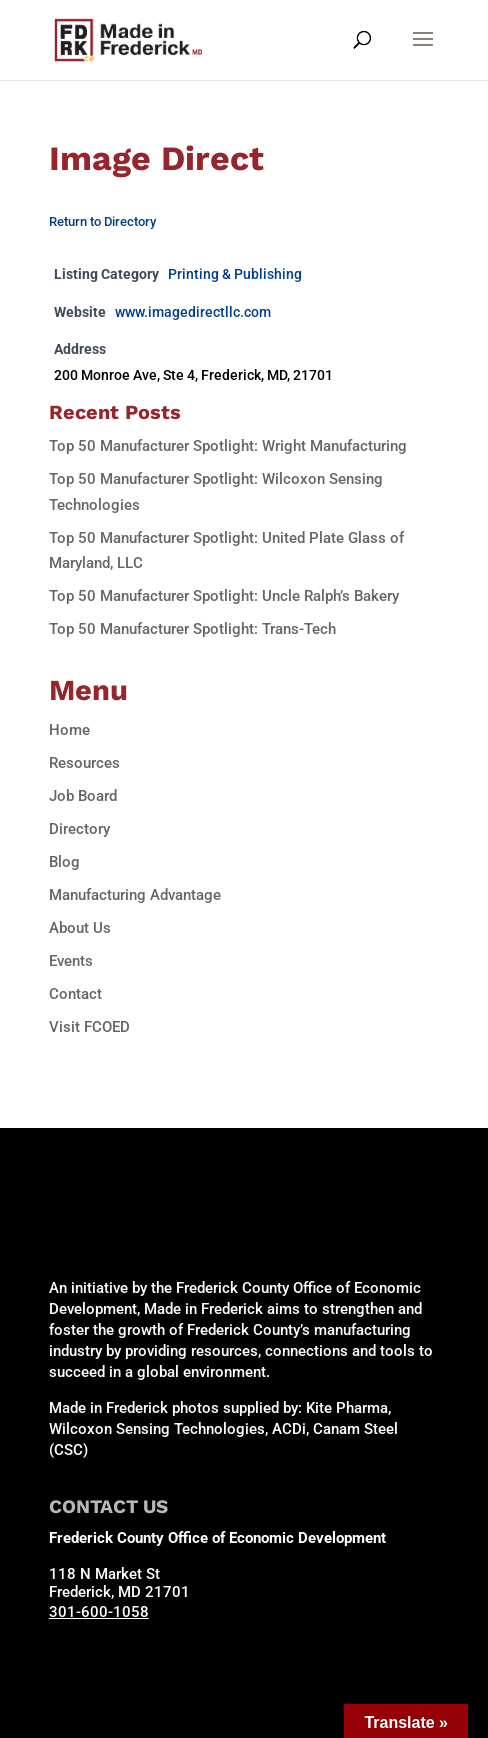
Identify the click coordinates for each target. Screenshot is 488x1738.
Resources (84, 763)
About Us (80, 928)
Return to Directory (102, 221)
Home (69, 730)
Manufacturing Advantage (135, 895)
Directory (79, 829)
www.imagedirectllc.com (193, 312)
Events (71, 961)
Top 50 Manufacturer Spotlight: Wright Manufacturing (228, 446)
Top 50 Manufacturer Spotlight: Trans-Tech (192, 629)
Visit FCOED (89, 1027)
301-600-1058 (99, 1612)
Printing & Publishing (235, 274)
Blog (64, 862)
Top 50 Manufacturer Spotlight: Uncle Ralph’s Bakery (224, 596)
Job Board (83, 796)
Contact (75, 994)
